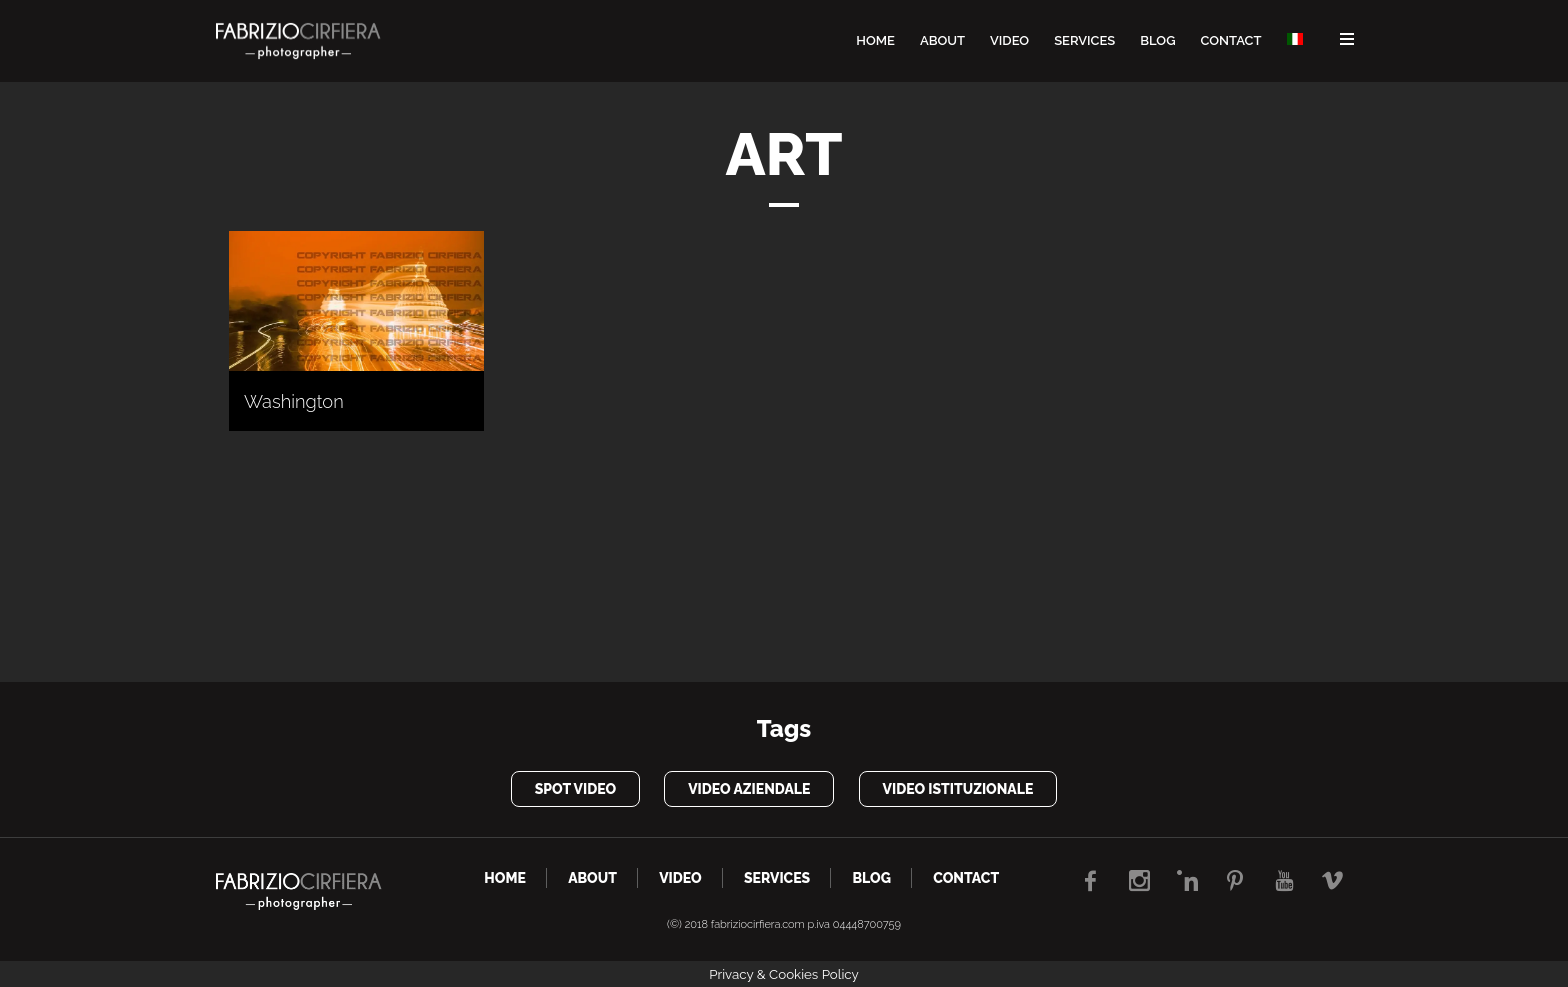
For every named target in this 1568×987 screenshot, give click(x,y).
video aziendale (749, 789)
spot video (575, 789)
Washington (294, 401)
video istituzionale (958, 789)
